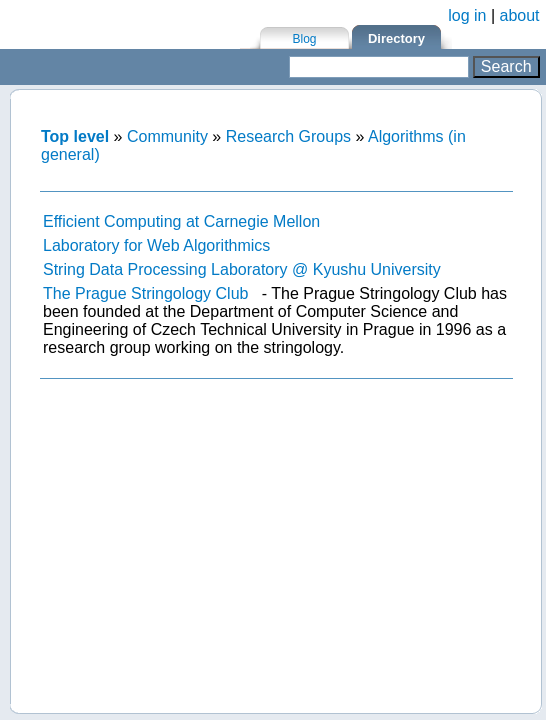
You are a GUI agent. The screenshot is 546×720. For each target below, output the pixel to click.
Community (167, 136)
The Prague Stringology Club (145, 293)
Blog (304, 39)
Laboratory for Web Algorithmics (156, 245)
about (520, 15)
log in (467, 15)
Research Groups (288, 136)
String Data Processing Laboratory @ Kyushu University (242, 269)
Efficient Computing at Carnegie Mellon (181, 221)
